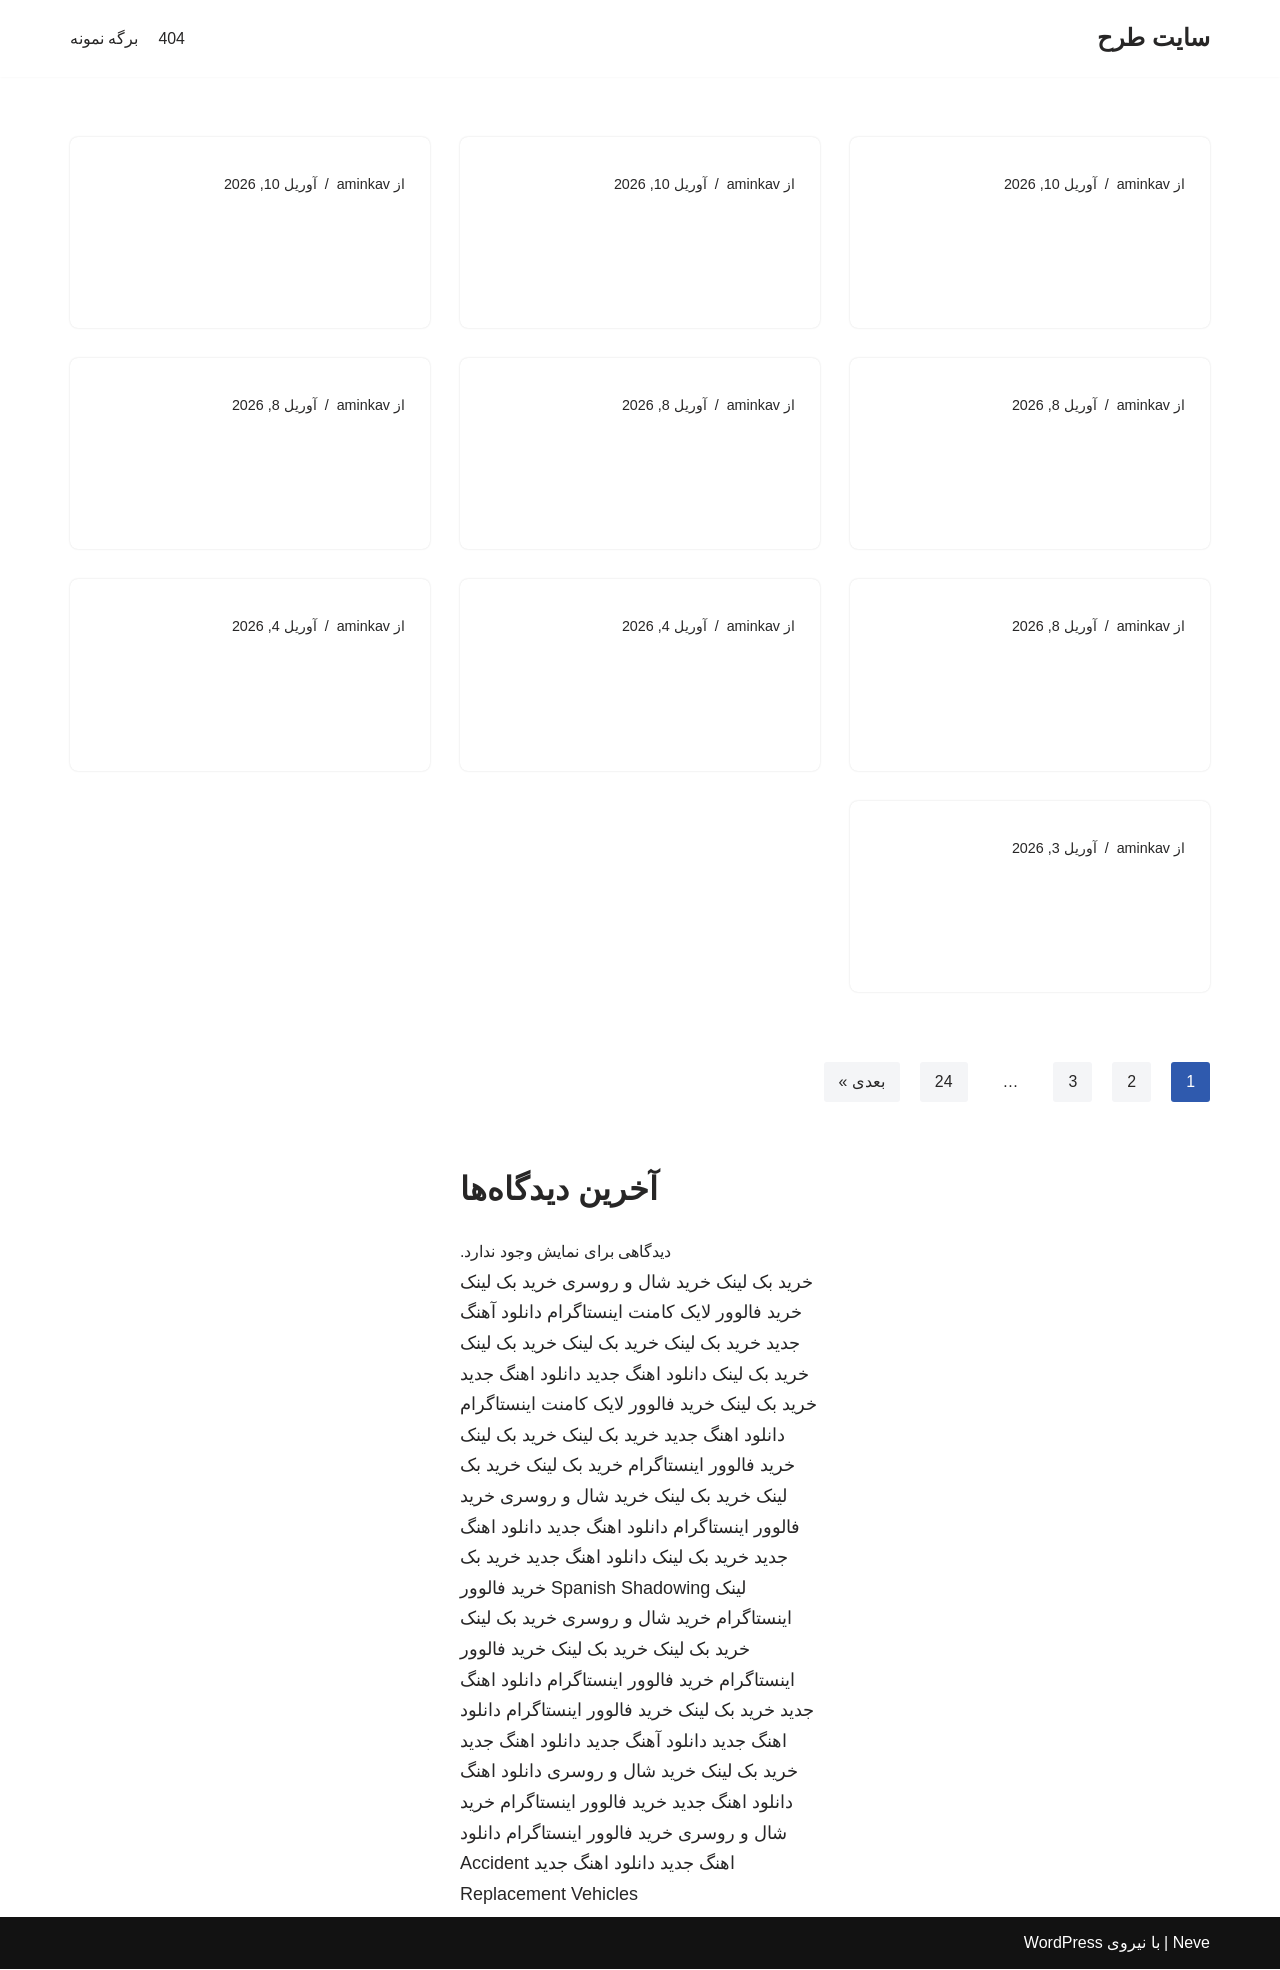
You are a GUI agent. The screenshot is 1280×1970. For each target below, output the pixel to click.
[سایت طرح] (1153, 38)
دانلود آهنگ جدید (646, 1743)
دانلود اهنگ (501, 1773)
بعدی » (861, 1082)
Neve (1191, 1944)
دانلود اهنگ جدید (646, 1375)
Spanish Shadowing (630, 1590)
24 (943, 1082)
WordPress (1063, 1944)
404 (171, 38)
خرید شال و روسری (636, 1284)
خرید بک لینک (764, 1284)
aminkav (1143, 184)
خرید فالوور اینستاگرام (711, 1467)
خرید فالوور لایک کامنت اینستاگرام (674, 1314)
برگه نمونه (104, 38)
